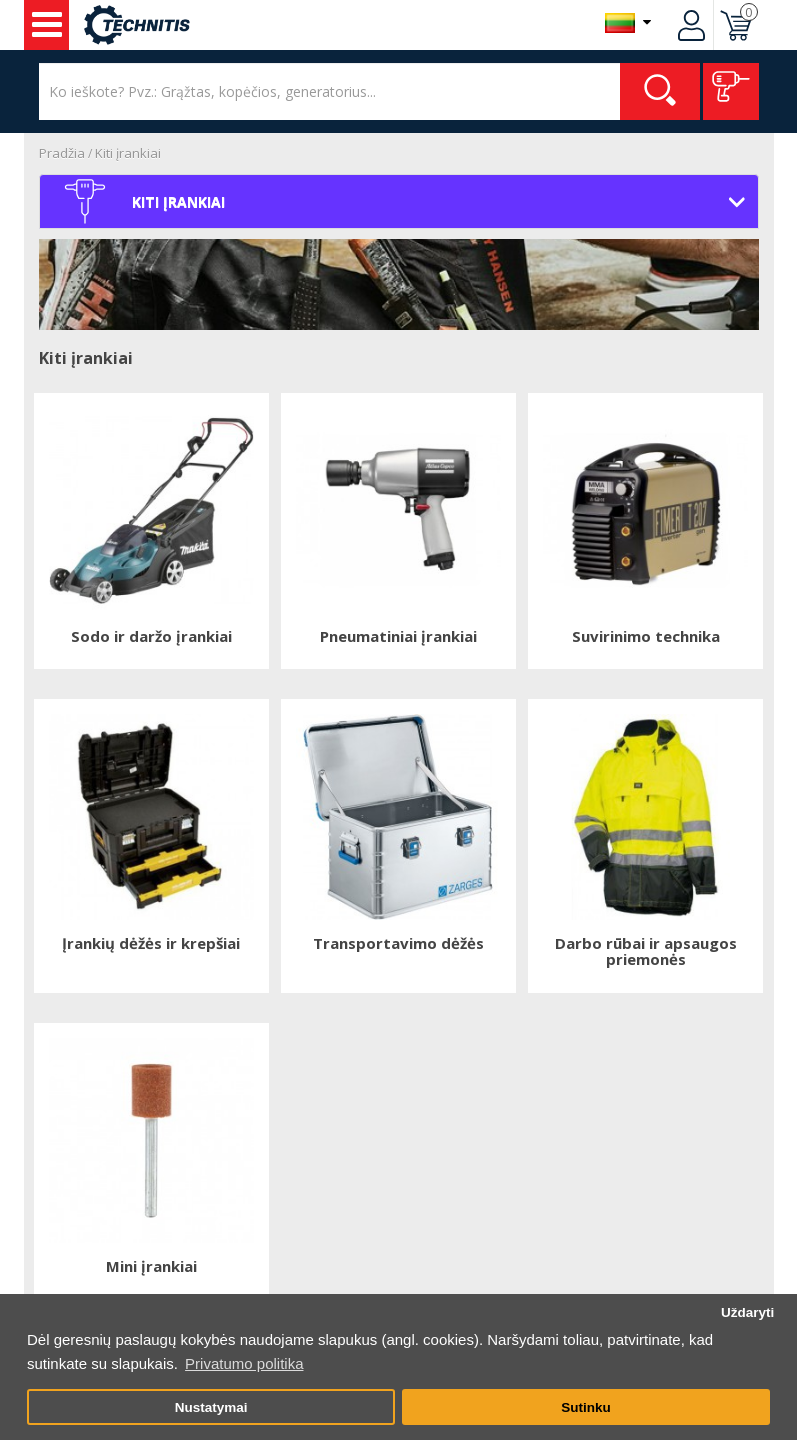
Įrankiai (47, 25)
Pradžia (62, 153)
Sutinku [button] (586, 1407)
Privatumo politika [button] (244, 1363)
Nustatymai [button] (211, 1407)
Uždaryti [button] (747, 1312)
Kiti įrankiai (128, 153)
